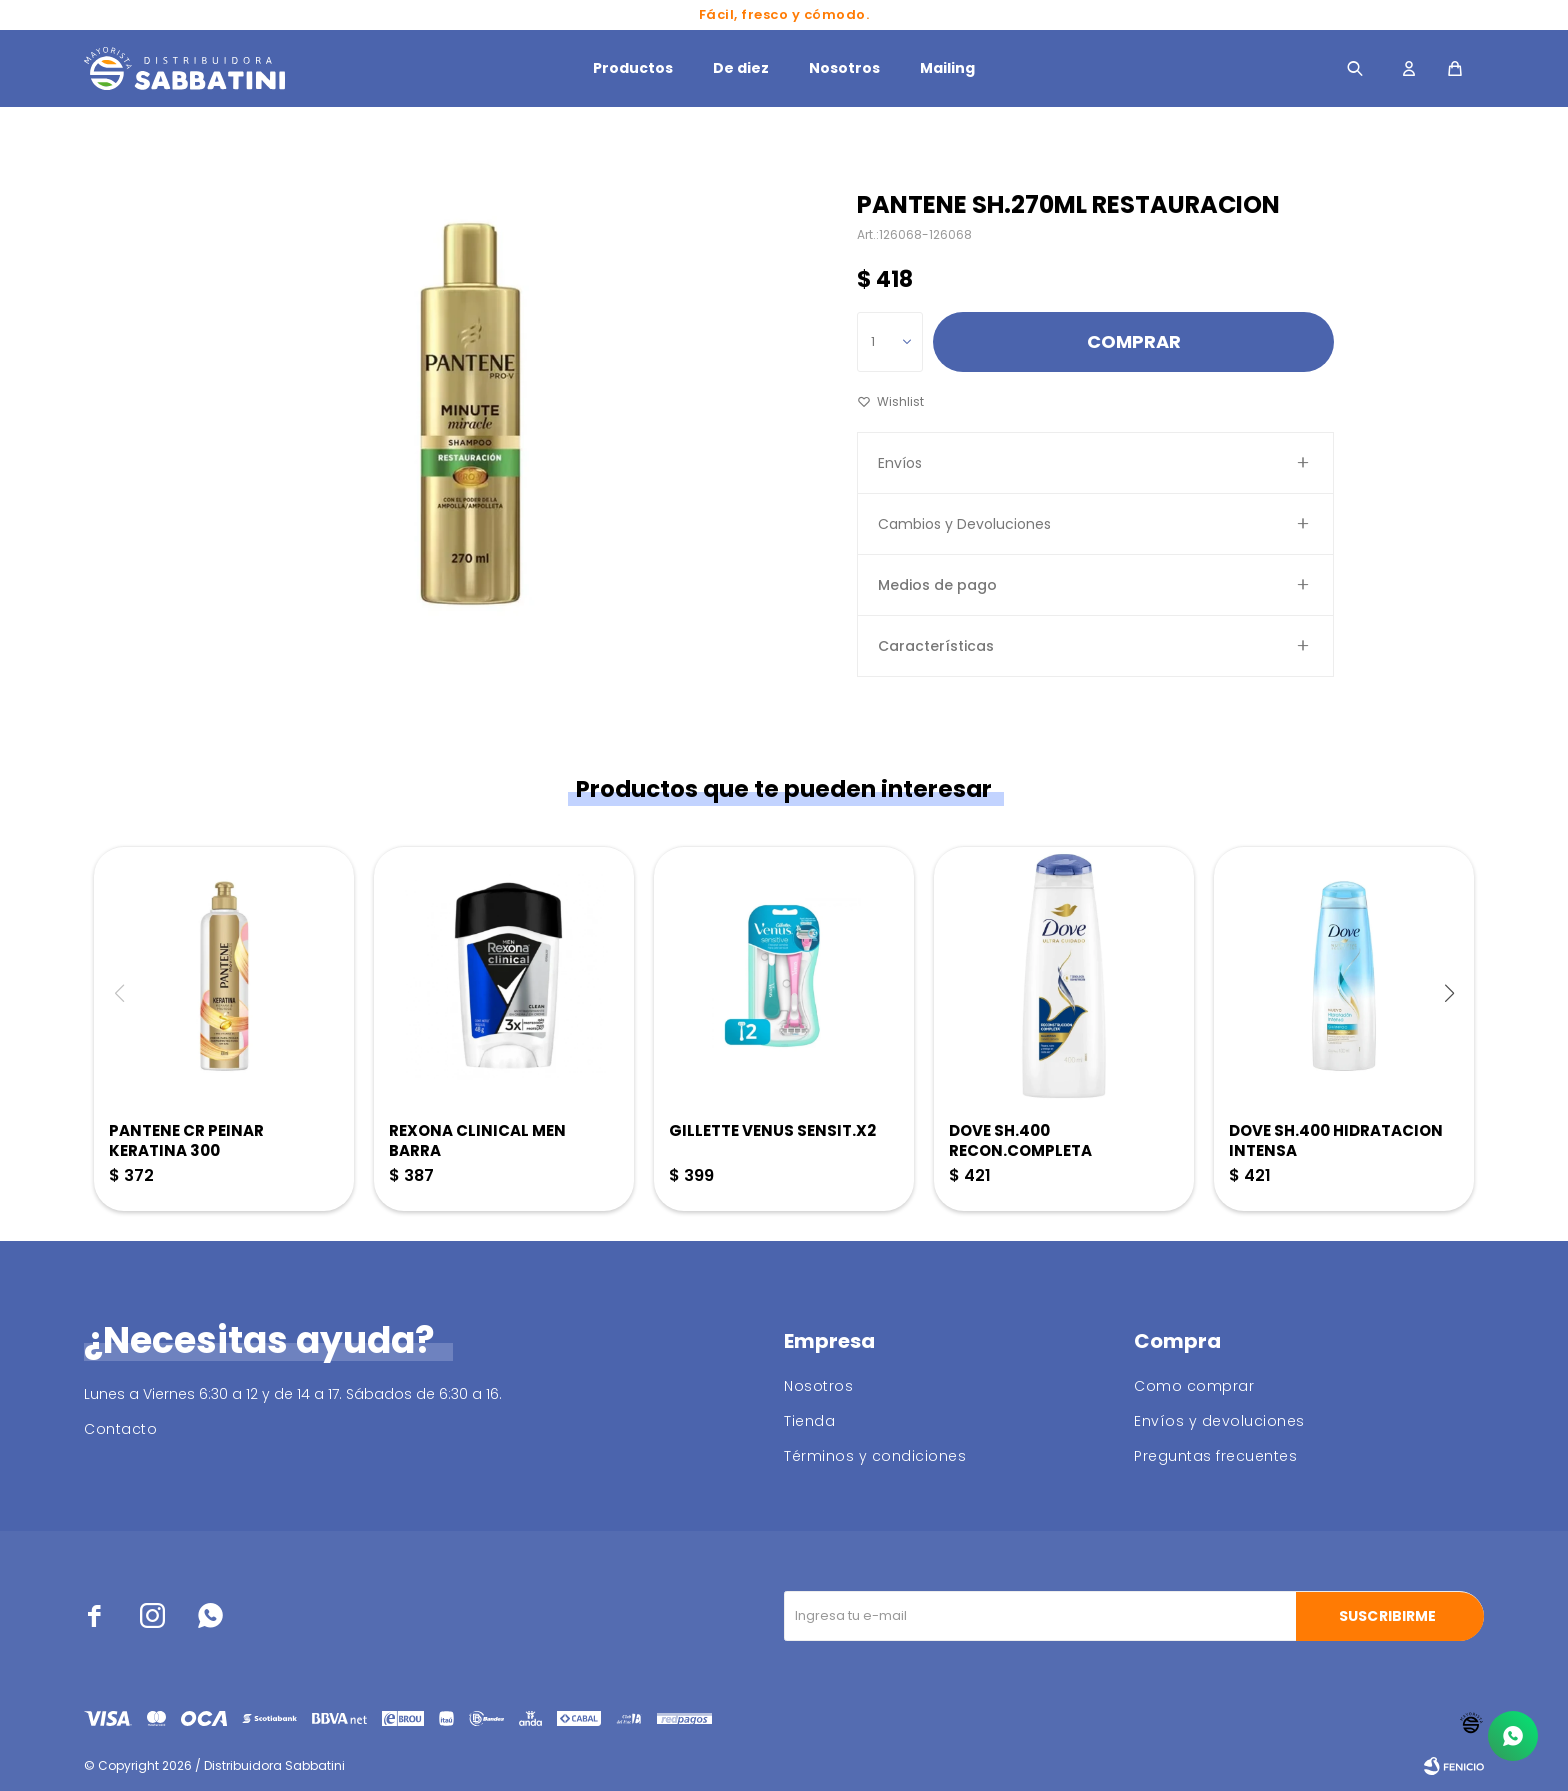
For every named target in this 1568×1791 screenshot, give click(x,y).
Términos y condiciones (875, 1456)
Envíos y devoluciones (1219, 1421)
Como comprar (1194, 1386)
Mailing (947, 68)
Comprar (1134, 341)
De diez (741, 68)
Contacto (120, 1429)
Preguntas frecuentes (1215, 1456)
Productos (633, 68)
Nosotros (844, 68)
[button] (1449, 993)
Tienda (809, 1421)
